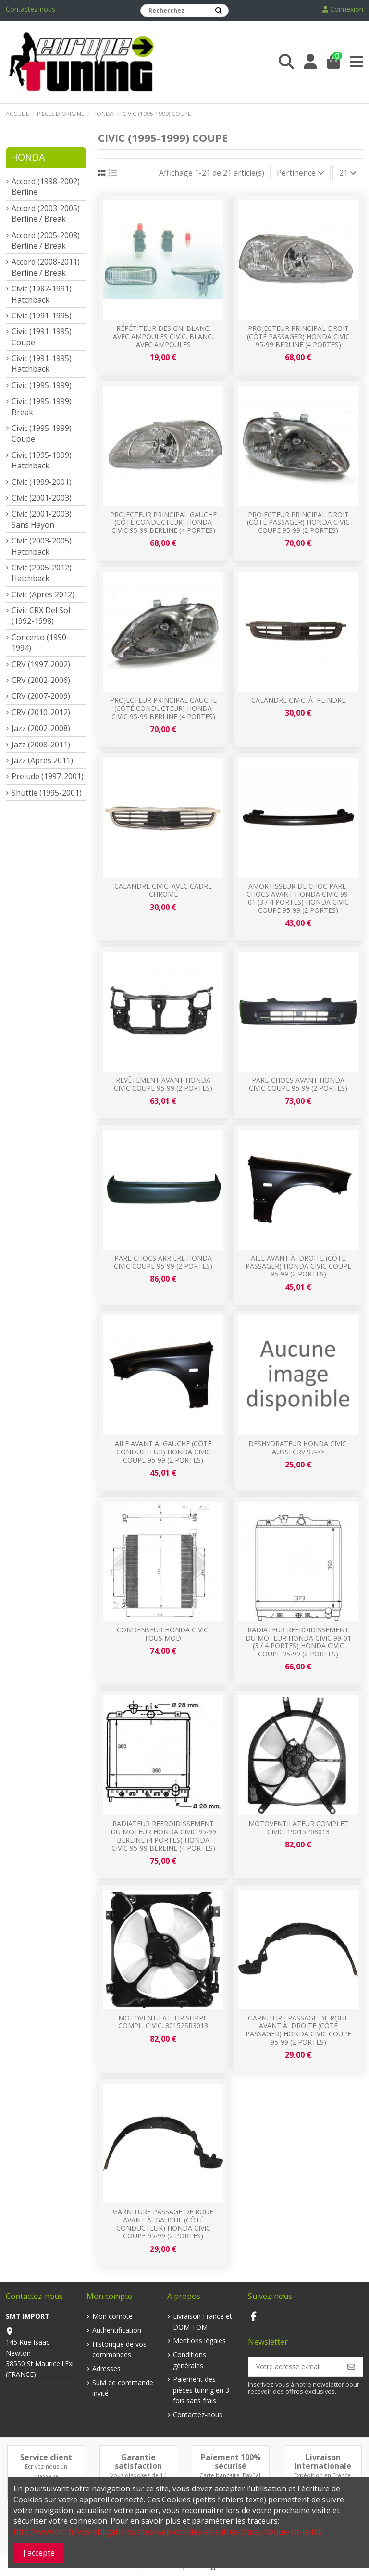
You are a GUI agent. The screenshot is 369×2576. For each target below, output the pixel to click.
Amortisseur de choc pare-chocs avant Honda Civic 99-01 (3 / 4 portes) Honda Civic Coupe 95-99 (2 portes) (298, 898)
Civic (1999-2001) (42, 482)
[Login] (310, 62)
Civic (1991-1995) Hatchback (42, 363)
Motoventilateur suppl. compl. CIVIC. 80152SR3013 (163, 2022)
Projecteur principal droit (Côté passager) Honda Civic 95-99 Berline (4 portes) (298, 336)
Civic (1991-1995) (42, 315)
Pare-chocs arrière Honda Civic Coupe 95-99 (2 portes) (163, 1262)
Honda (28, 157)
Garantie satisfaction (138, 2461)
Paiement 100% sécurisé (231, 2461)
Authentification (116, 2330)
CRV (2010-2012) (41, 712)
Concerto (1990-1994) (40, 642)
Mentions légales (199, 2340)
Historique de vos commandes (119, 2349)
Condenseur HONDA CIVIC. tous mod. (163, 1633)
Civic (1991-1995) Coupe (42, 336)
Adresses (106, 2368)
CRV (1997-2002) (41, 664)
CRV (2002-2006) (41, 680)
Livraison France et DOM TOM (202, 2321)
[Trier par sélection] (300, 172)
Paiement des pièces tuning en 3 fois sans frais (201, 2389)
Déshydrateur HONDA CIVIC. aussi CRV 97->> (298, 1447)
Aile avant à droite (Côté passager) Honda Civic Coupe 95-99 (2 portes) (298, 1266)
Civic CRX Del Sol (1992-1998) (41, 615)
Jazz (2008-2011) (41, 744)
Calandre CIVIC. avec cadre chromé (163, 890)
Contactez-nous (30, 8)
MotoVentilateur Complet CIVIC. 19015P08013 (298, 1827)
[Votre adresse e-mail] (294, 2366)
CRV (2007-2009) (41, 696)
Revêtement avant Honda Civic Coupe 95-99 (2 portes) (163, 1084)
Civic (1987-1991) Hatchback (42, 293)
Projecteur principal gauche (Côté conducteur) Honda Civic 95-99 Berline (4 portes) (163, 522)
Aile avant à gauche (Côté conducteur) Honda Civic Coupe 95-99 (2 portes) (163, 1452)
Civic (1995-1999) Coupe (42, 433)
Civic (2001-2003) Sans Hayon (42, 519)
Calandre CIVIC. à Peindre (298, 700)
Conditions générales (189, 2360)
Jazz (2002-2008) (41, 728)
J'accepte (39, 2553)
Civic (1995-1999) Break (42, 406)
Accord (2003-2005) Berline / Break (46, 213)
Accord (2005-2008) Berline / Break (46, 240)
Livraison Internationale (323, 2461)
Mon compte (112, 2316)
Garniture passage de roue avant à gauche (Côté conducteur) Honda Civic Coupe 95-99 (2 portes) (163, 2223)
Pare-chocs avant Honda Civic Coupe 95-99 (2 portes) (298, 1084)
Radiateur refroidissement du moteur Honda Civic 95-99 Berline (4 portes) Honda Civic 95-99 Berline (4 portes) (163, 1835)
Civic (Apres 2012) (43, 594)
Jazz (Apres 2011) (42, 760)
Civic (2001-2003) (42, 497)
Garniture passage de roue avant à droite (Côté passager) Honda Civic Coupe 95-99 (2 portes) (298, 2029)
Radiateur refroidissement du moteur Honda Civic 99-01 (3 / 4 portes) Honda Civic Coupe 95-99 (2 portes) (298, 1641)
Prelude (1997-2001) (48, 776)
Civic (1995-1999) (42, 385)
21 (348, 172)
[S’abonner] (351, 2366)
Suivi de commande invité (122, 2388)
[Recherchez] (219, 10)
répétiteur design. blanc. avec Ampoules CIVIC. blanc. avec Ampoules (163, 336)
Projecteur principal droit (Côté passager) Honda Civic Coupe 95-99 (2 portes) (298, 522)
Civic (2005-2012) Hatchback (42, 572)
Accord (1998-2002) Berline (46, 186)
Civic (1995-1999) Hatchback (42, 460)
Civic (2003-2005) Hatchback (42, 545)
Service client (46, 2457)
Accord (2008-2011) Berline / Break (46, 267)
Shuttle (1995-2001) (47, 792)
